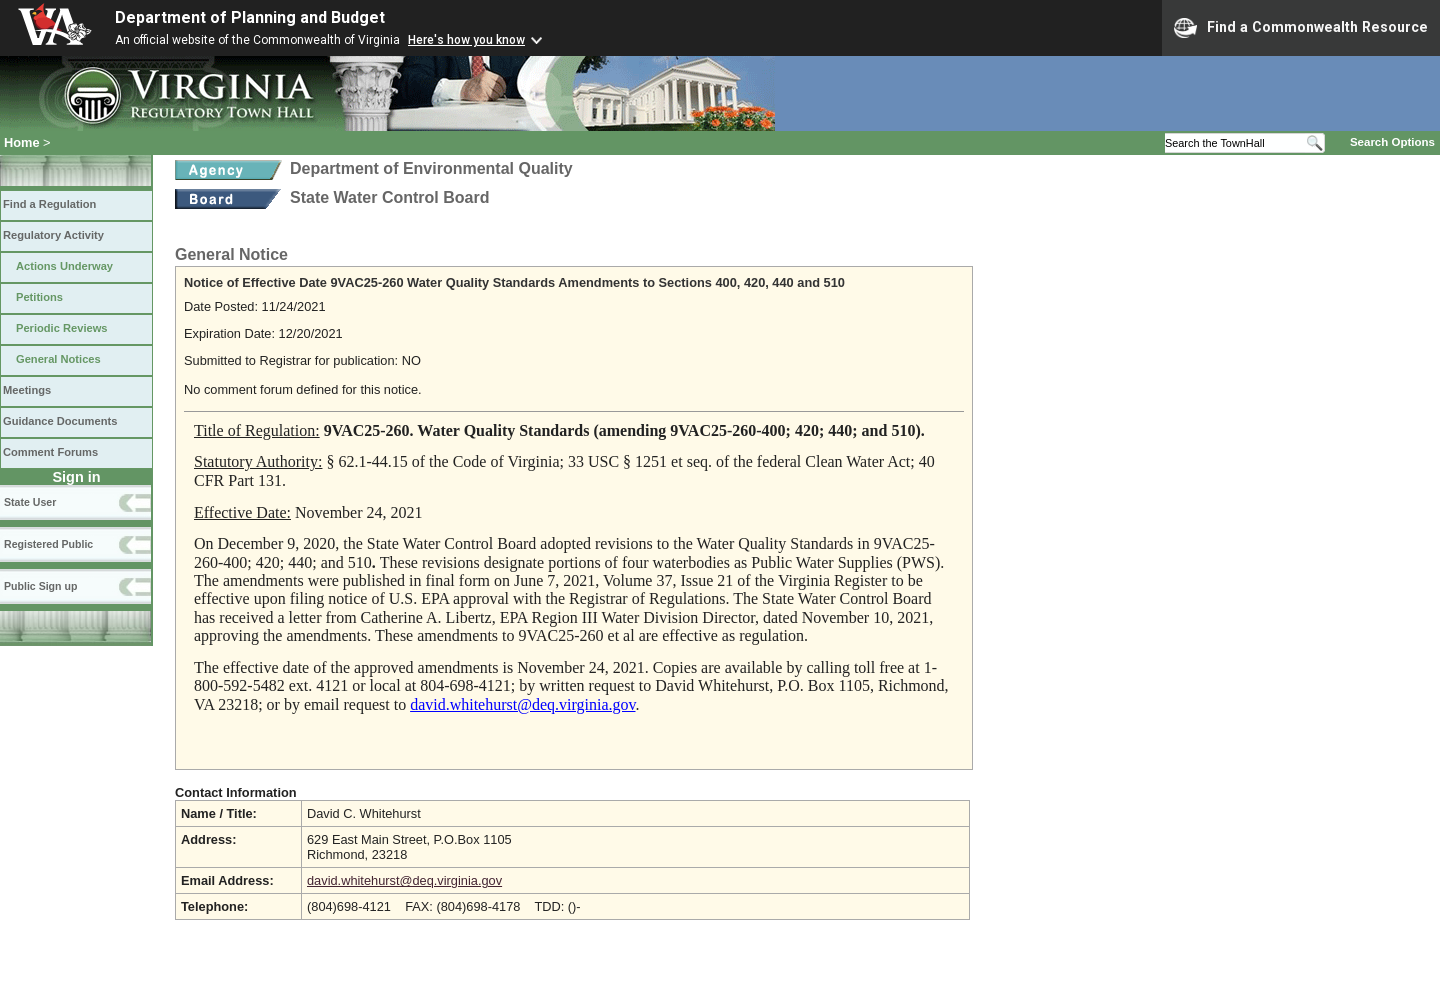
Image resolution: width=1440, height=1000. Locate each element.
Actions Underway (64, 266)
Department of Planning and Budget (250, 17)
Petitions (39, 297)
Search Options (1392, 142)
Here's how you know (466, 40)
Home (22, 142)
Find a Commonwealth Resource (1301, 28)
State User (30, 502)
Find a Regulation (49, 204)
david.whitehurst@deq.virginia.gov (404, 880)
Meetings (27, 390)
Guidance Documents (60, 421)
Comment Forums (50, 452)
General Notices (58, 359)
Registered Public (48, 544)
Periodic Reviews (62, 328)
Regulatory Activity (53, 235)
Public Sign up (40, 586)
